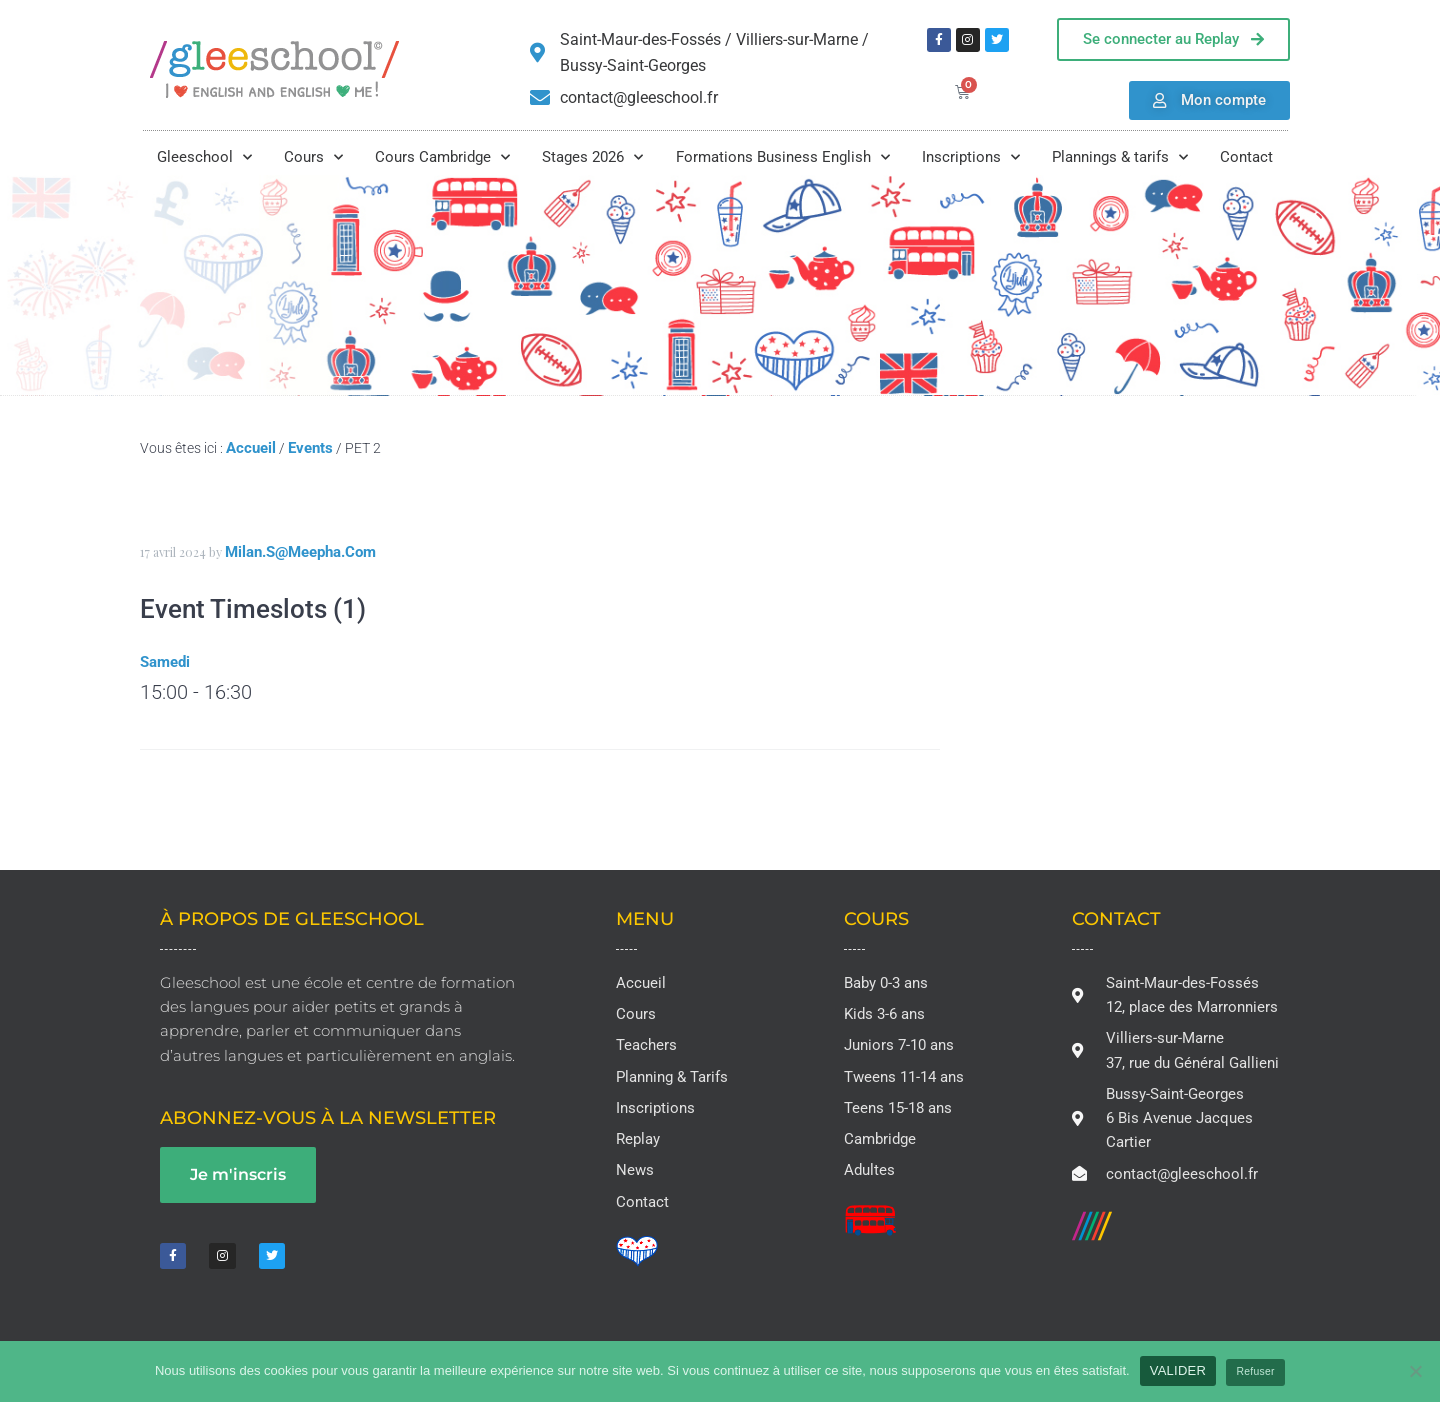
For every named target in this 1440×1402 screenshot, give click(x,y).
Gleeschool (204, 157)
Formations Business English (783, 157)
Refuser (1256, 1371)
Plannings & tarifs (1120, 157)
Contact (1246, 157)
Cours (313, 157)
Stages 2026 (592, 157)
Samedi (165, 662)
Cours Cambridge (442, 157)
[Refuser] (1415, 1371)
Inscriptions (971, 157)
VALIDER (1178, 1370)
